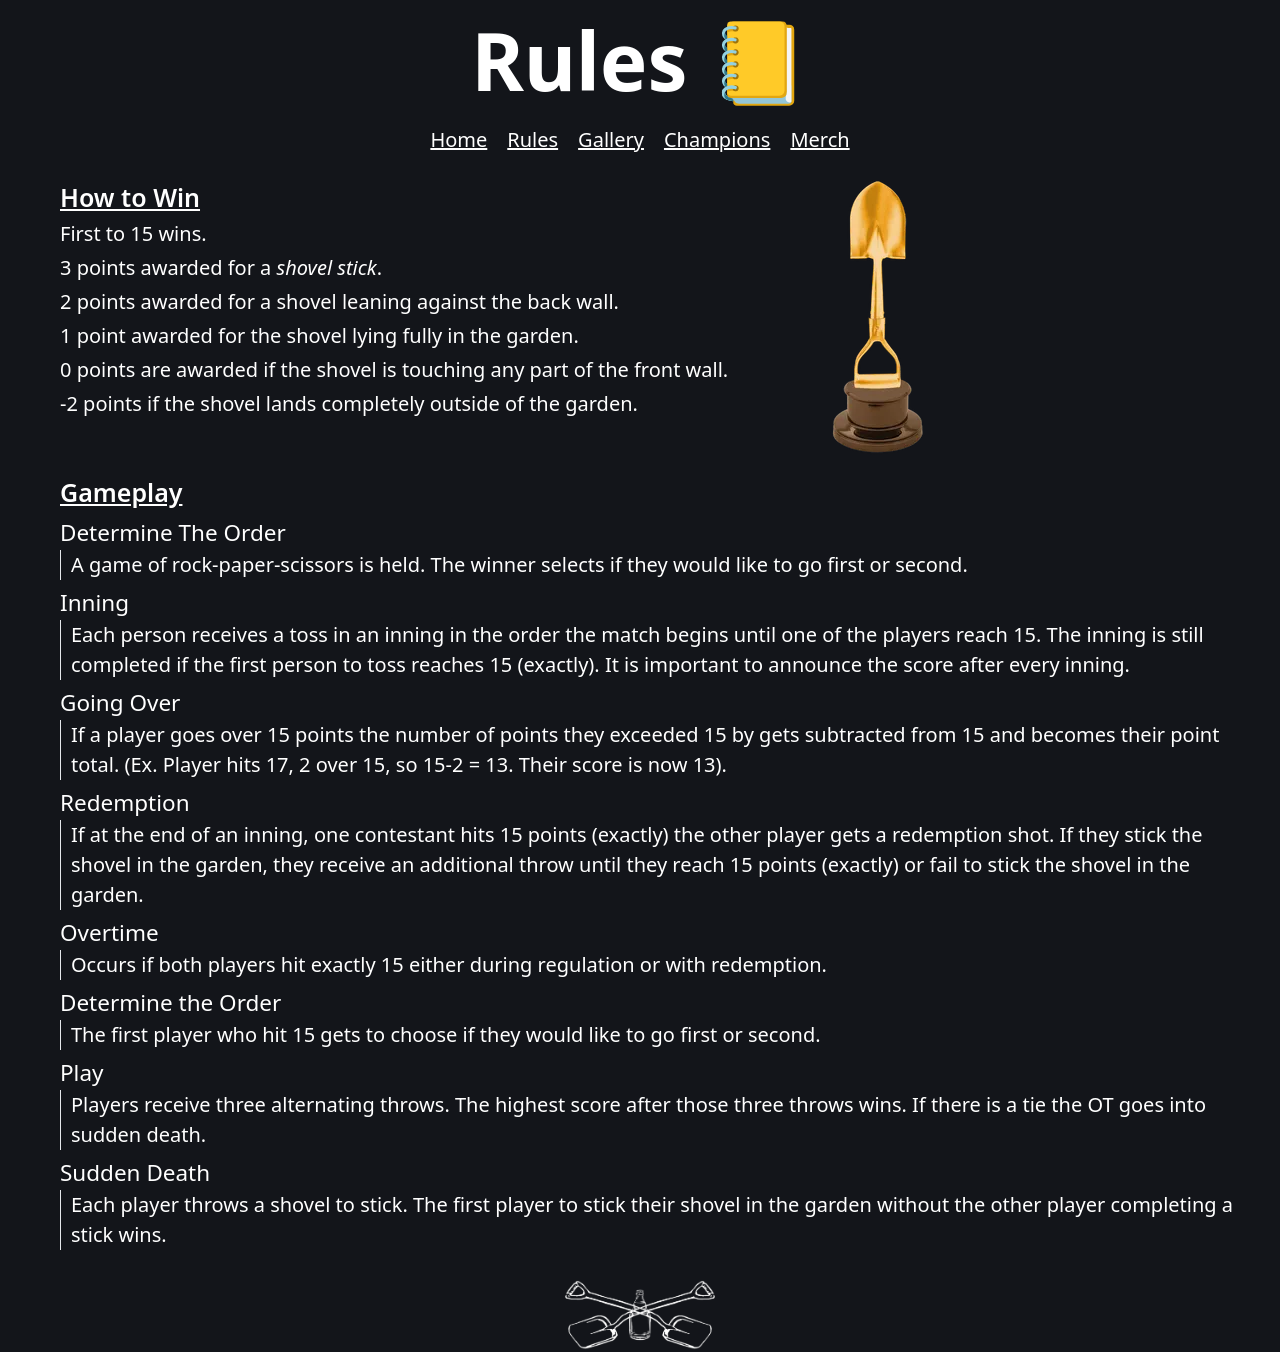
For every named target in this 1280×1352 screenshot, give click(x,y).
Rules (532, 139)
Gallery (611, 139)
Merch (819, 139)
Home (458, 139)
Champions (717, 139)
